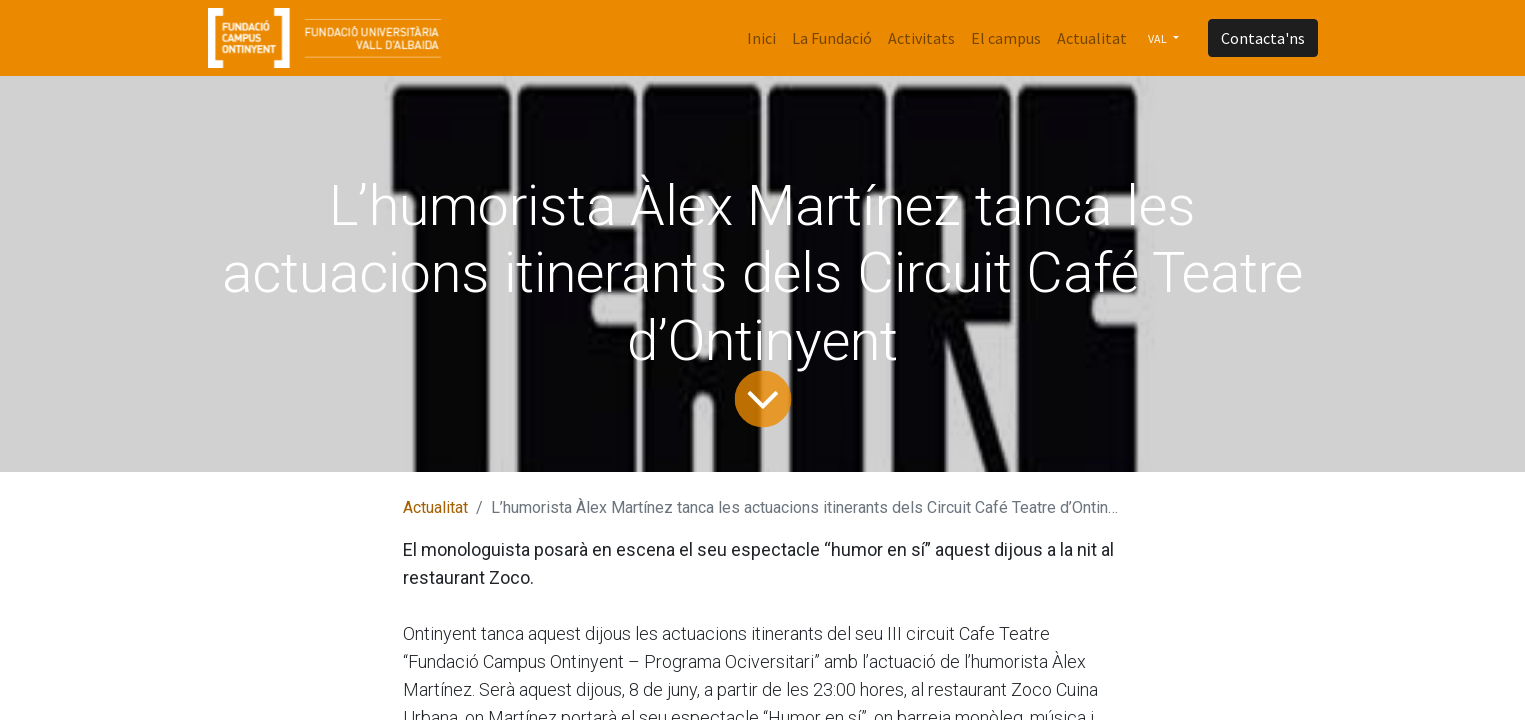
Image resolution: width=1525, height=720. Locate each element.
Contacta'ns (1263, 38)
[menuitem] (761, 38)
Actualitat (435, 507)
